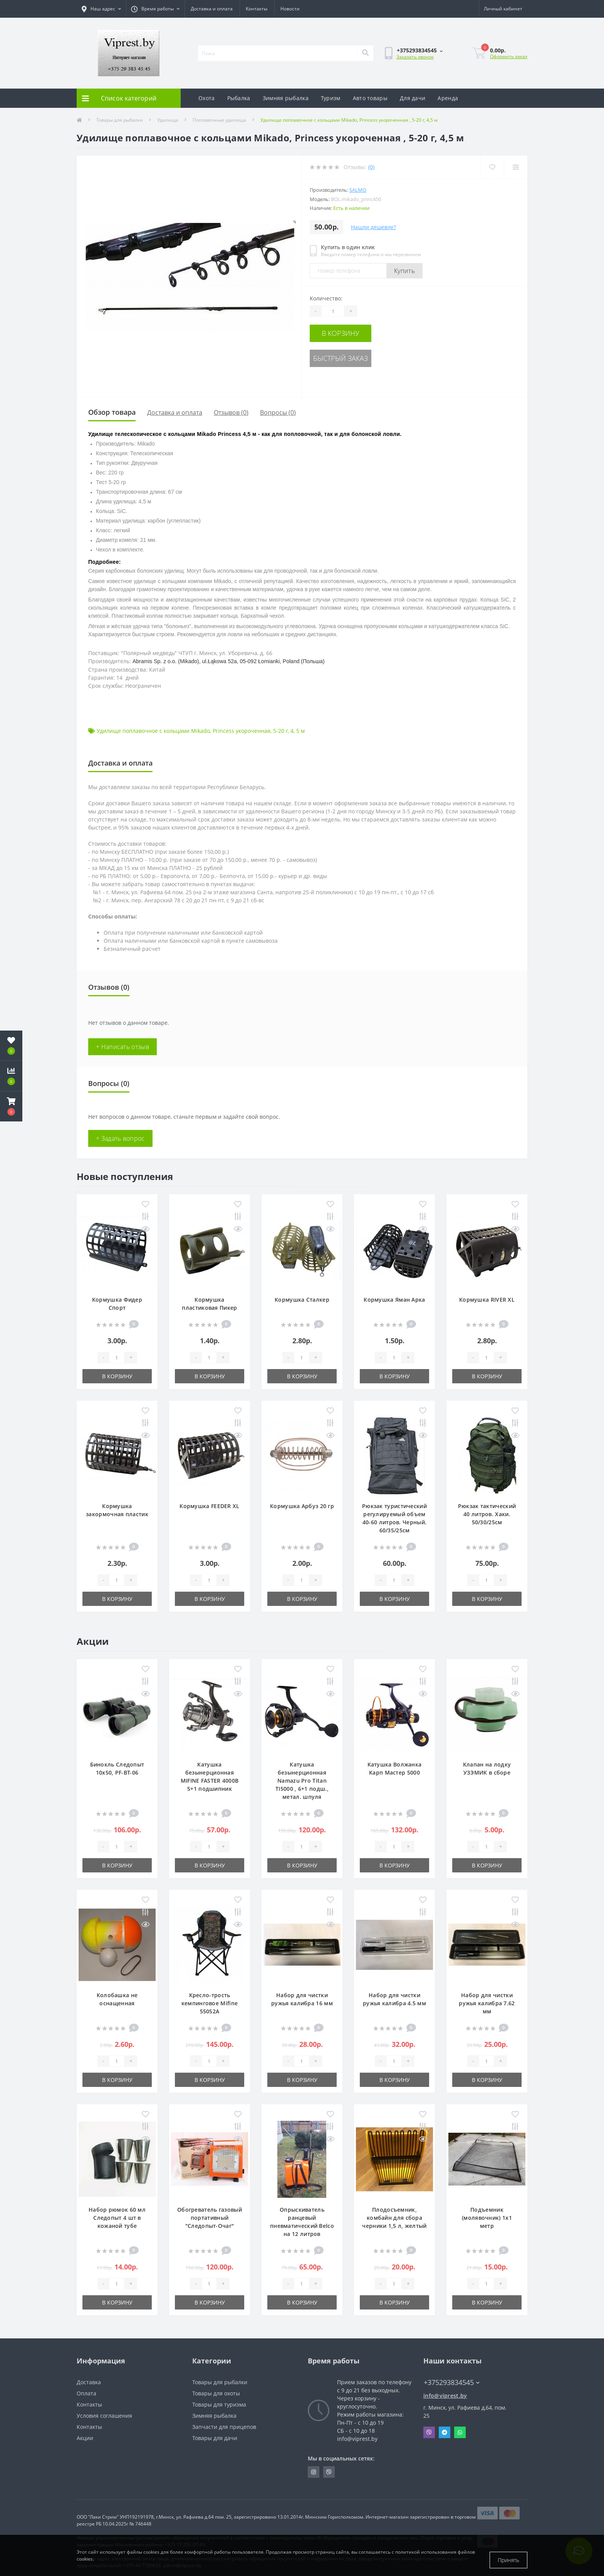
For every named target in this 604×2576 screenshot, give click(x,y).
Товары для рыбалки (119, 120)
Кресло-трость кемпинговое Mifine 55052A (209, 2003)
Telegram (444, 2432)
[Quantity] (332, 311)
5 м (300, 730)
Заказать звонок (415, 57)
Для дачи (412, 98)
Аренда (448, 98)
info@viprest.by (445, 2395)
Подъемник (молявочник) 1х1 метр (487, 2217)
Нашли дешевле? (373, 227)
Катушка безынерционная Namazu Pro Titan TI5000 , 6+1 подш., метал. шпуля (302, 1780)
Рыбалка (238, 98)
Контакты (256, 8)
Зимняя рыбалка (286, 98)
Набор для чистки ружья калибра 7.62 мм (487, 2003)
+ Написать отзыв (122, 1046)
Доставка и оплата (212, 8)
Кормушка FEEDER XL (209, 1506)
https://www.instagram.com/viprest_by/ (313, 2472)
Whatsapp (460, 2432)
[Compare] (515, 167)
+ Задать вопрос (120, 1138)
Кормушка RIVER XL (487, 1299)
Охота (206, 98)
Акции (85, 2438)
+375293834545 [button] (452, 2382)
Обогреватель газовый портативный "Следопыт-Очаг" (209, 2217)
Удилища (167, 120)
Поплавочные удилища (219, 120)
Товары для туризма (219, 2404)
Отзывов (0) (231, 412)
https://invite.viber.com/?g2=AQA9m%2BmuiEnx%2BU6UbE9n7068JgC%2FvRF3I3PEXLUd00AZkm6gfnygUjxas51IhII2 (329, 2472)
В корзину (356, 332)
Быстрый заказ (357, 355)
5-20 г (280, 730)
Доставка (89, 2382)
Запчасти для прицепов (224, 2426)
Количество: (326, 298)
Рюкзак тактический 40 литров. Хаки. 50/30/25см (487, 1514)
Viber (429, 2432)
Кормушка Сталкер (302, 1299)
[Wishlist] (491, 167)
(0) (371, 167)
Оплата (86, 2393)
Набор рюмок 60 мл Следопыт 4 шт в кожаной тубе (117, 2217)
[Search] (365, 53)
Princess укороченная (241, 730)
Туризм (331, 98)
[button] (11, 1106)
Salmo (357, 189)
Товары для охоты (216, 2393)
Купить (404, 270)
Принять (508, 2560)
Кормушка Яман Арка (394, 1299)
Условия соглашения (104, 2415)
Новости (290, 8)
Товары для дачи (214, 2438)
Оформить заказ (508, 56)
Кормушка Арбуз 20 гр (302, 1506)
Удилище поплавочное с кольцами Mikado (153, 730)
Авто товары (370, 98)
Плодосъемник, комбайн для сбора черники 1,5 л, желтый (394, 2217)
